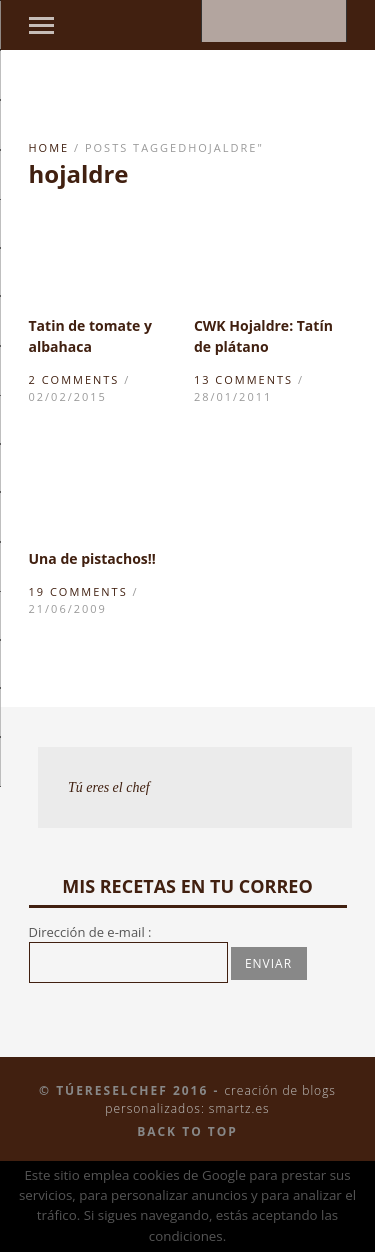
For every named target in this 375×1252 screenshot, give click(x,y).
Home (49, 147)
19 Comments (78, 591)
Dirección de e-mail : (90, 932)
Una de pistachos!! (92, 558)
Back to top (187, 1131)
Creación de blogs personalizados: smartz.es (220, 1099)
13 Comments (243, 379)
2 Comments (74, 379)
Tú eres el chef (109, 787)
